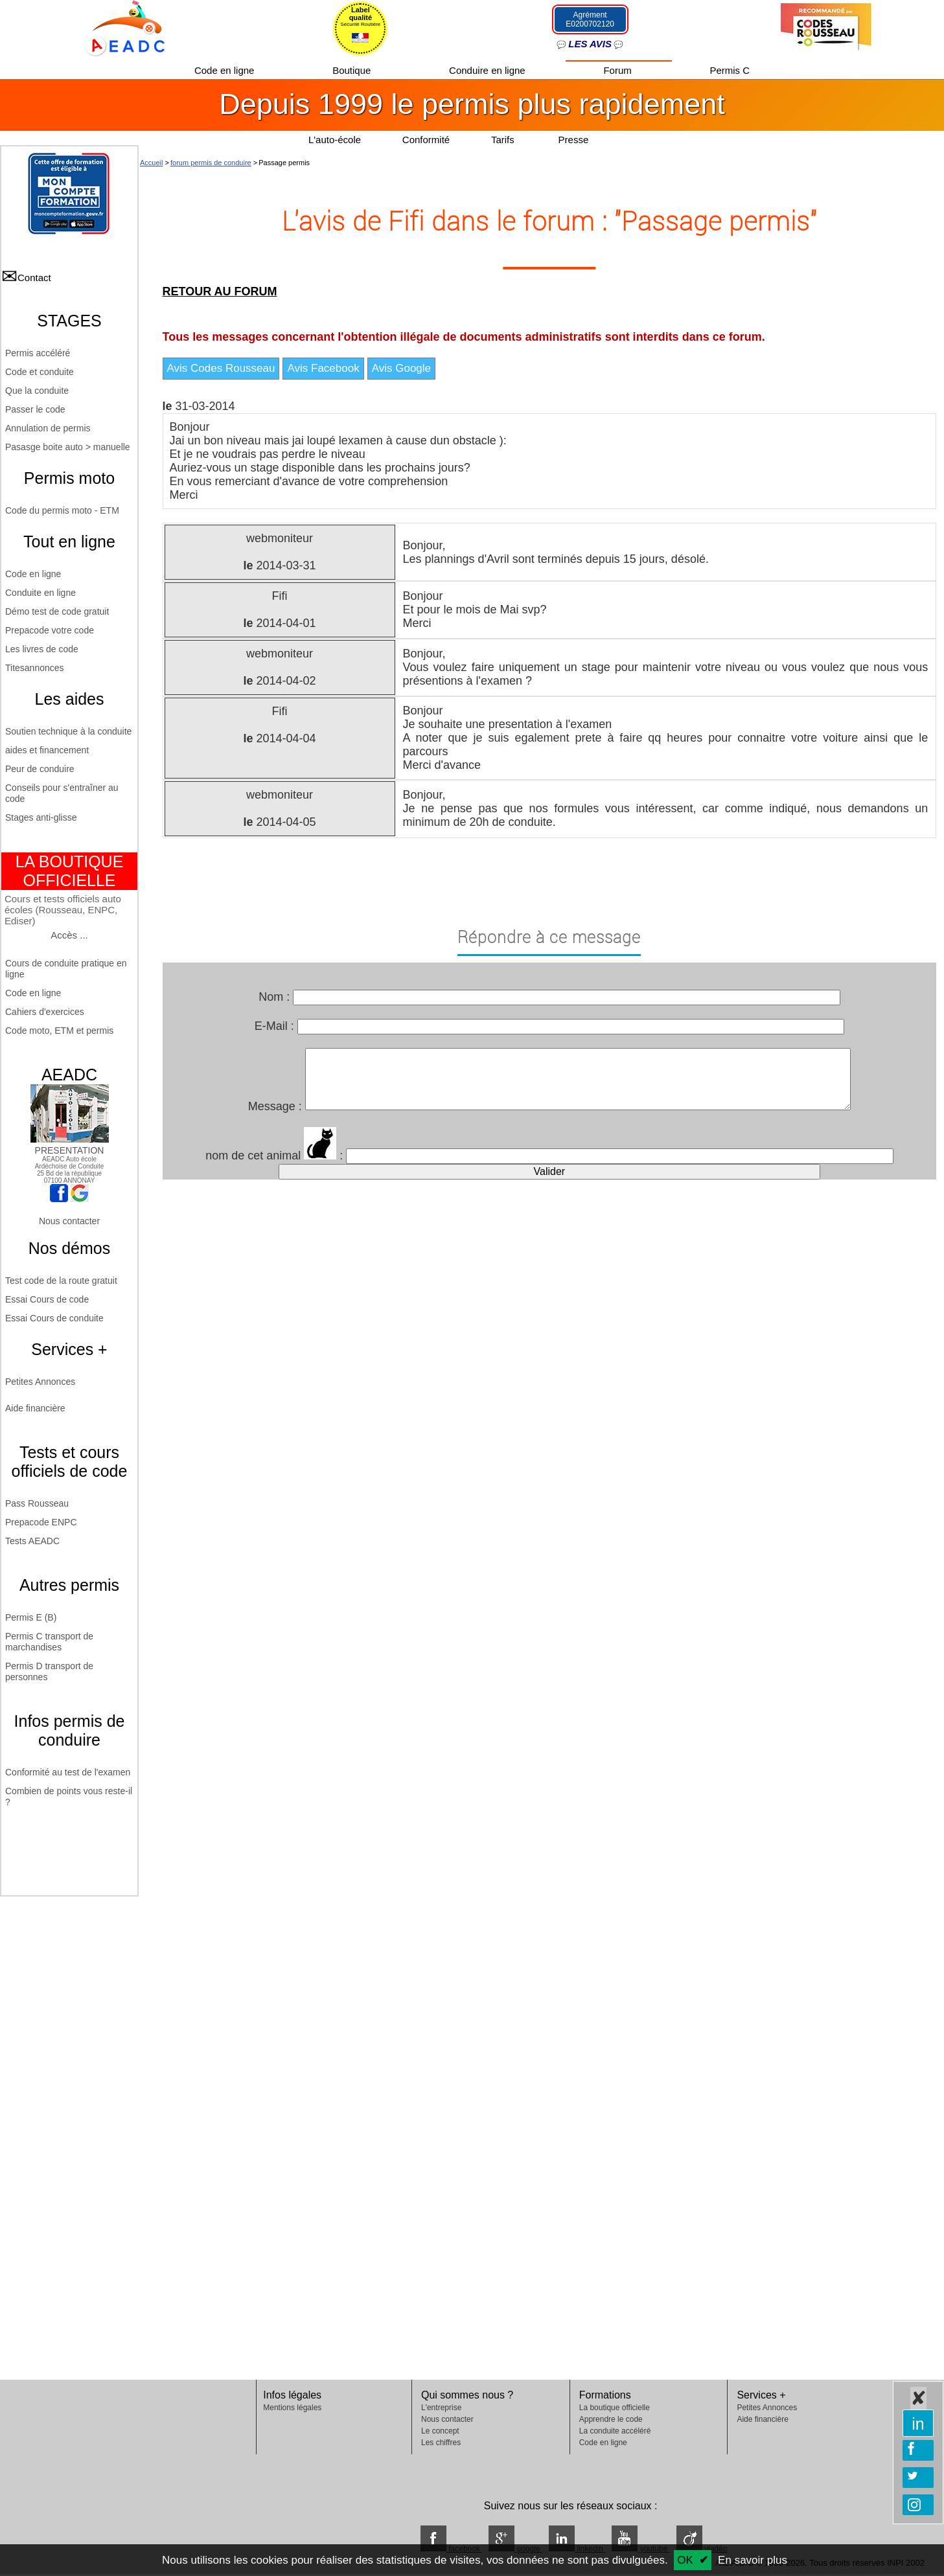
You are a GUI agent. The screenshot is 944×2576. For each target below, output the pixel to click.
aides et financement (47, 750)
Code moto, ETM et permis (59, 1030)
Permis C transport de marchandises (49, 1641)
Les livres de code (41, 649)
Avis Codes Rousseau (221, 368)
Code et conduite (39, 372)
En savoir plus (752, 2560)
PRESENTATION (69, 1145)
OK (685, 2560)
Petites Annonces (40, 1381)
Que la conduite (37, 390)
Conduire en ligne (488, 70)
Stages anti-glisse (41, 817)
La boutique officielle (614, 2407)
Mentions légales (292, 2407)
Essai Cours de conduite (54, 1318)
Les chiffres (441, 2442)
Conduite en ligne (40, 592)
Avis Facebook (323, 368)
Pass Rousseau (37, 1503)
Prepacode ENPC (41, 1522)
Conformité (426, 139)
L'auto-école (334, 139)
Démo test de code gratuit (57, 611)
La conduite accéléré (615, 2430)
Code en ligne (225, 70)
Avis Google (401, 368)
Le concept (440, 2430)
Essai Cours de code (47, 1299)
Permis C (729, 70)
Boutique (352, 70)
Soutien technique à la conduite (68, 731)
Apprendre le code (611, 2419)
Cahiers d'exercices (44, 1012)
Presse (573, 139)
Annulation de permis (48, 428)
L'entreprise (441, 2407)
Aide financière (35, 1408)
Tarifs (504, 139)
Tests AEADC (32, 1541)
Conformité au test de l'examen (67, 1772)
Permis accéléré (37, 353)
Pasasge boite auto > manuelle (67, 447)
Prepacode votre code (49, 630)
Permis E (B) (30, 1617)
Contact (34, 277)
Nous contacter (69, 1221)
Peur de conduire (40, 769)
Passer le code (35, 409)
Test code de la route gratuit (61, 1280)
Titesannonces (34, 668)
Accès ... (69, 934)
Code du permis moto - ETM (62, 510)
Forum (618, 70)
